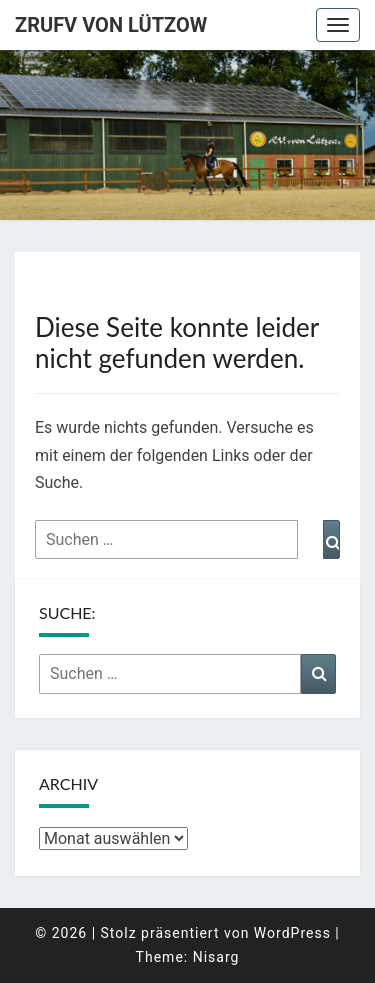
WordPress (292, 933)
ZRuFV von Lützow (111, 25)
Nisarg (216, 957)
